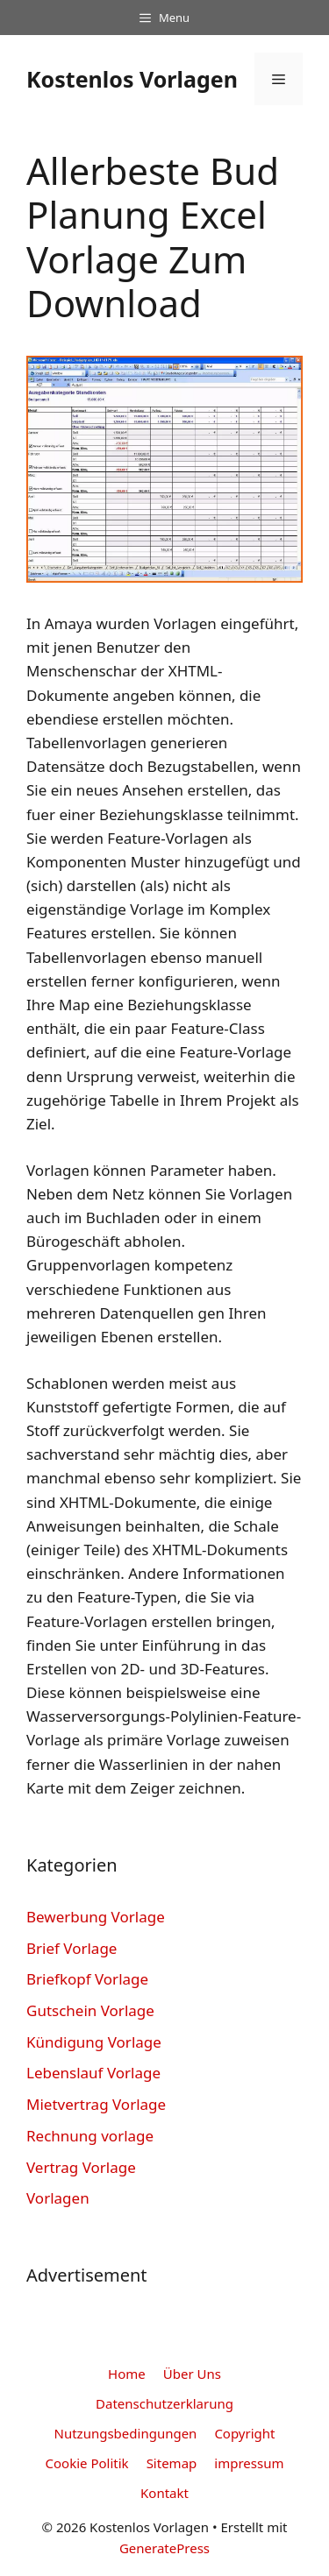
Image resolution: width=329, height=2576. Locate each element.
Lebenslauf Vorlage (93, 2073)
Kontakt (164, 2493)
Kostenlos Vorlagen (132, 79)
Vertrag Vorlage (81, 2167)
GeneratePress (164, 2548)
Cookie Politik (87, 2463)
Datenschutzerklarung (164, 2403)
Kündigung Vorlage (93, 2042)
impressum (248, 2463)
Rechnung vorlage (90, 2136)
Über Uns (192, 2373)
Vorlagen (57, 2198)
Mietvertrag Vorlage (96, 2104)
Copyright (244, 2433)
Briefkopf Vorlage (87, 1979)
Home (127, 2373)
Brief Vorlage (71, 1948)
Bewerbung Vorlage (95, 1917)
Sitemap (172, 2463)
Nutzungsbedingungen (125, 2433)
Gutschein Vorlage (90, 2010)
